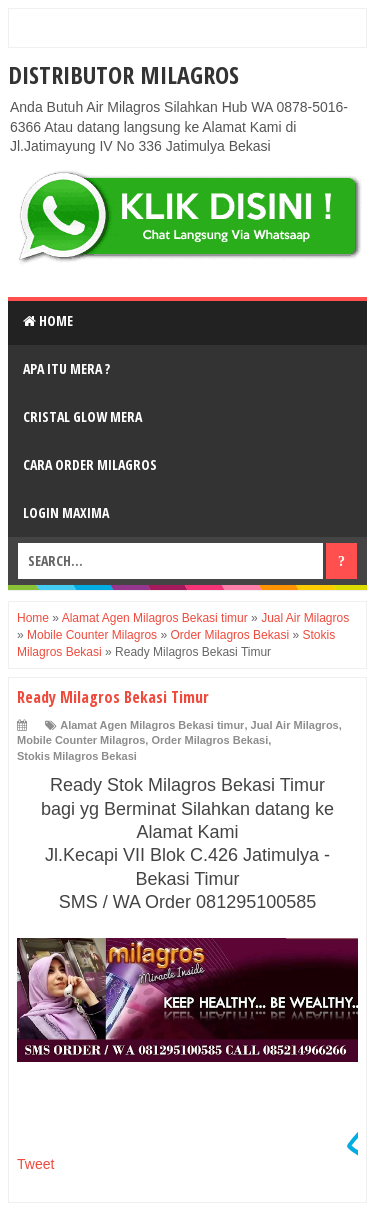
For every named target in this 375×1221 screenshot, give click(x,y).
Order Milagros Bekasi (209, 740)
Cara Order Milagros (90, 464)
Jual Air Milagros (295, 725)
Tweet (35, 1164)
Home (48, 320)
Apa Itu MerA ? (66, 368)
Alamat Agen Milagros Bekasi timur (152, 725)
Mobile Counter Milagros (81, 740)
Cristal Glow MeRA (82, 416)
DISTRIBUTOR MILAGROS (123, 74)
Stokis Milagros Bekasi (77, 756)
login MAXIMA (66, 512)
